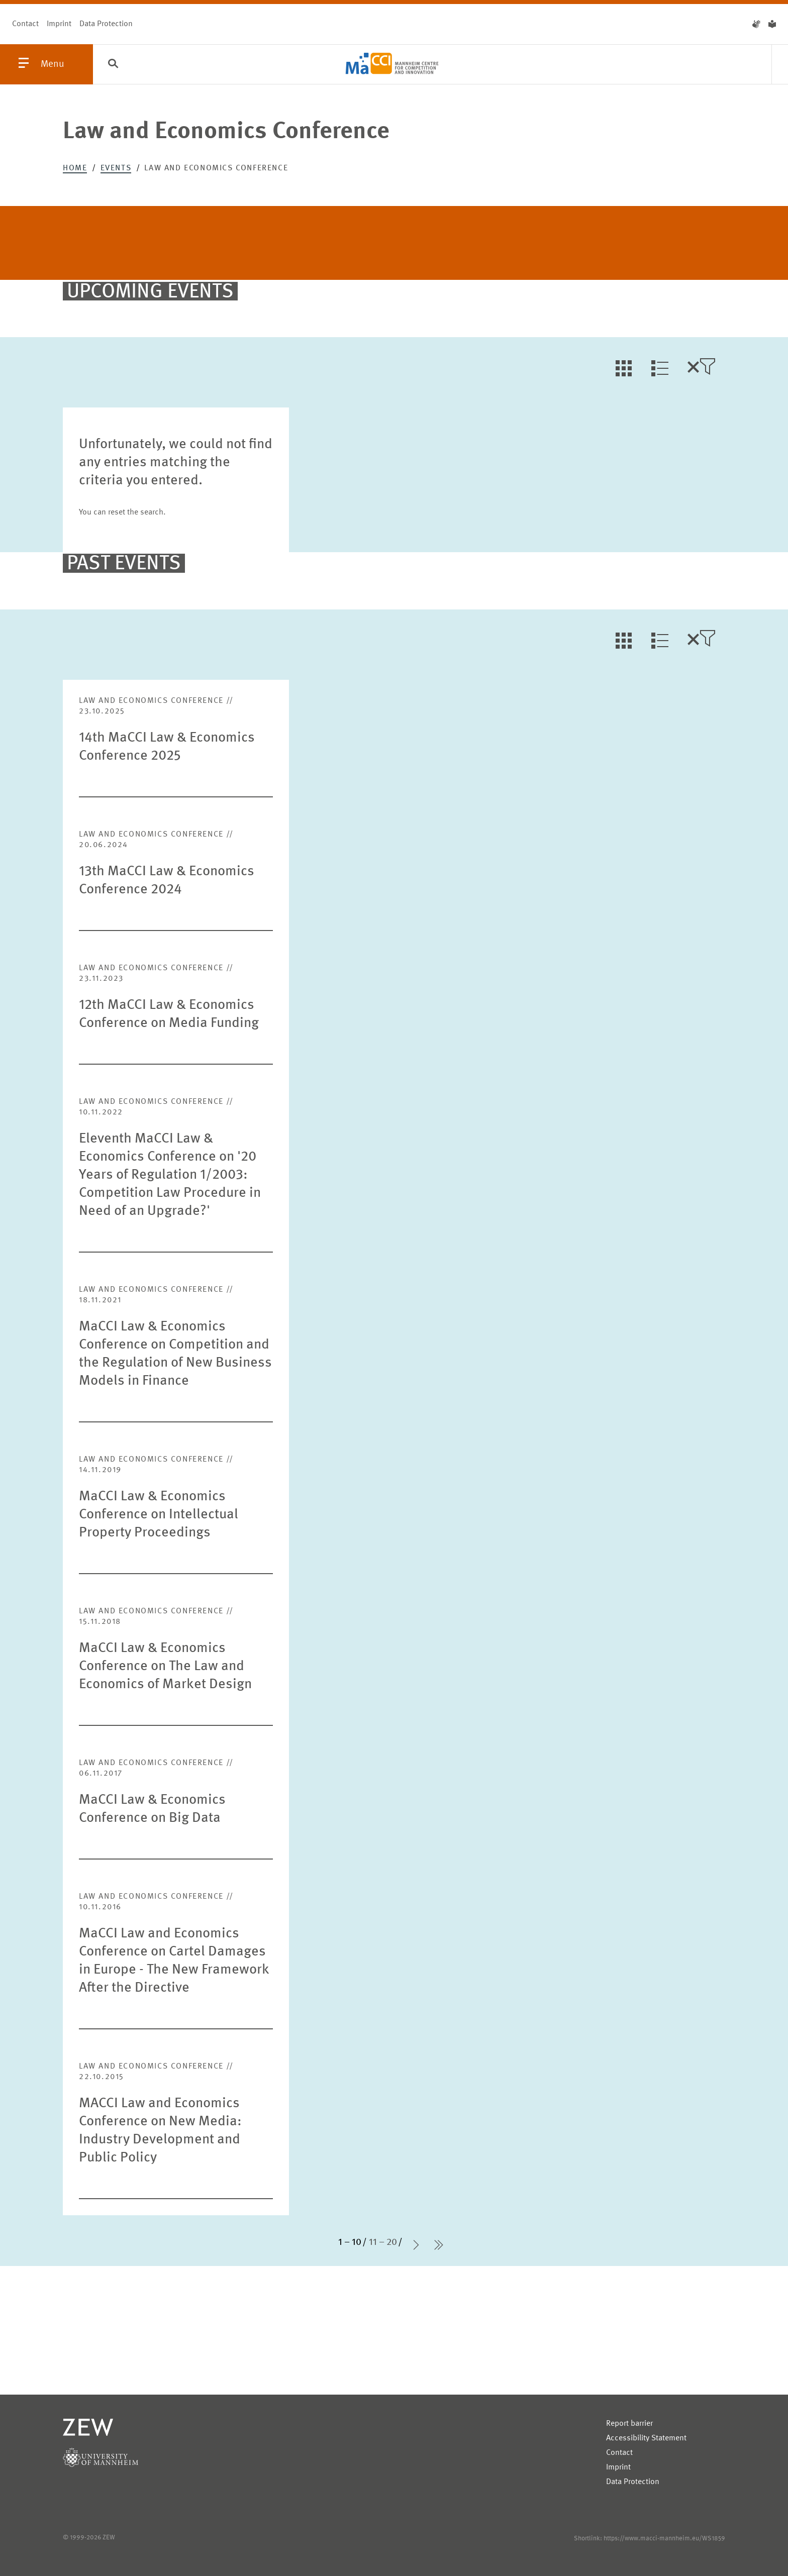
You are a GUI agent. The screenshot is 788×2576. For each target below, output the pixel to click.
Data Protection (106, 24)
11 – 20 (383, 2242)
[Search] (113, 65)
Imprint (59, 24)
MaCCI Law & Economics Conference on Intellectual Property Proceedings (158, 1515)
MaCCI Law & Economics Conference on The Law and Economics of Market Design (165, 1666)
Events (116, 168)
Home (75, 168)
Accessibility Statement (646, 2438)
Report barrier (629, 2424)
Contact (25, 24)
